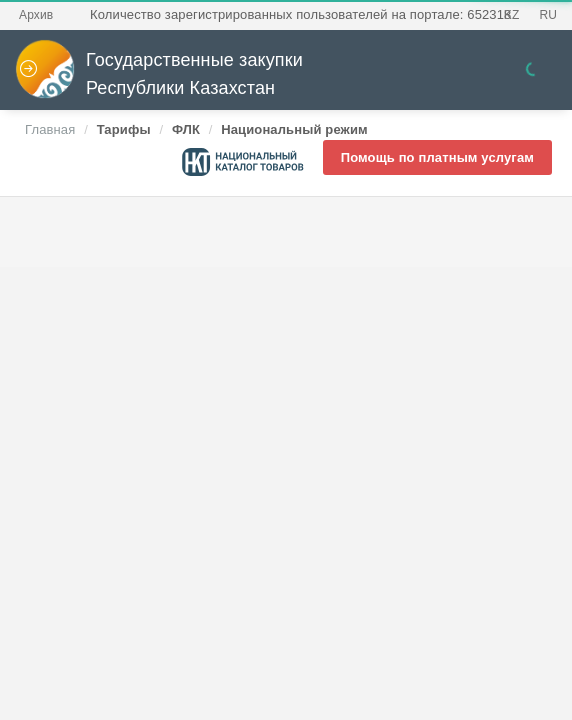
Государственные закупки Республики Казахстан (159, 74)
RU (548, 15)
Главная (50, 129)
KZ (512, 15)
